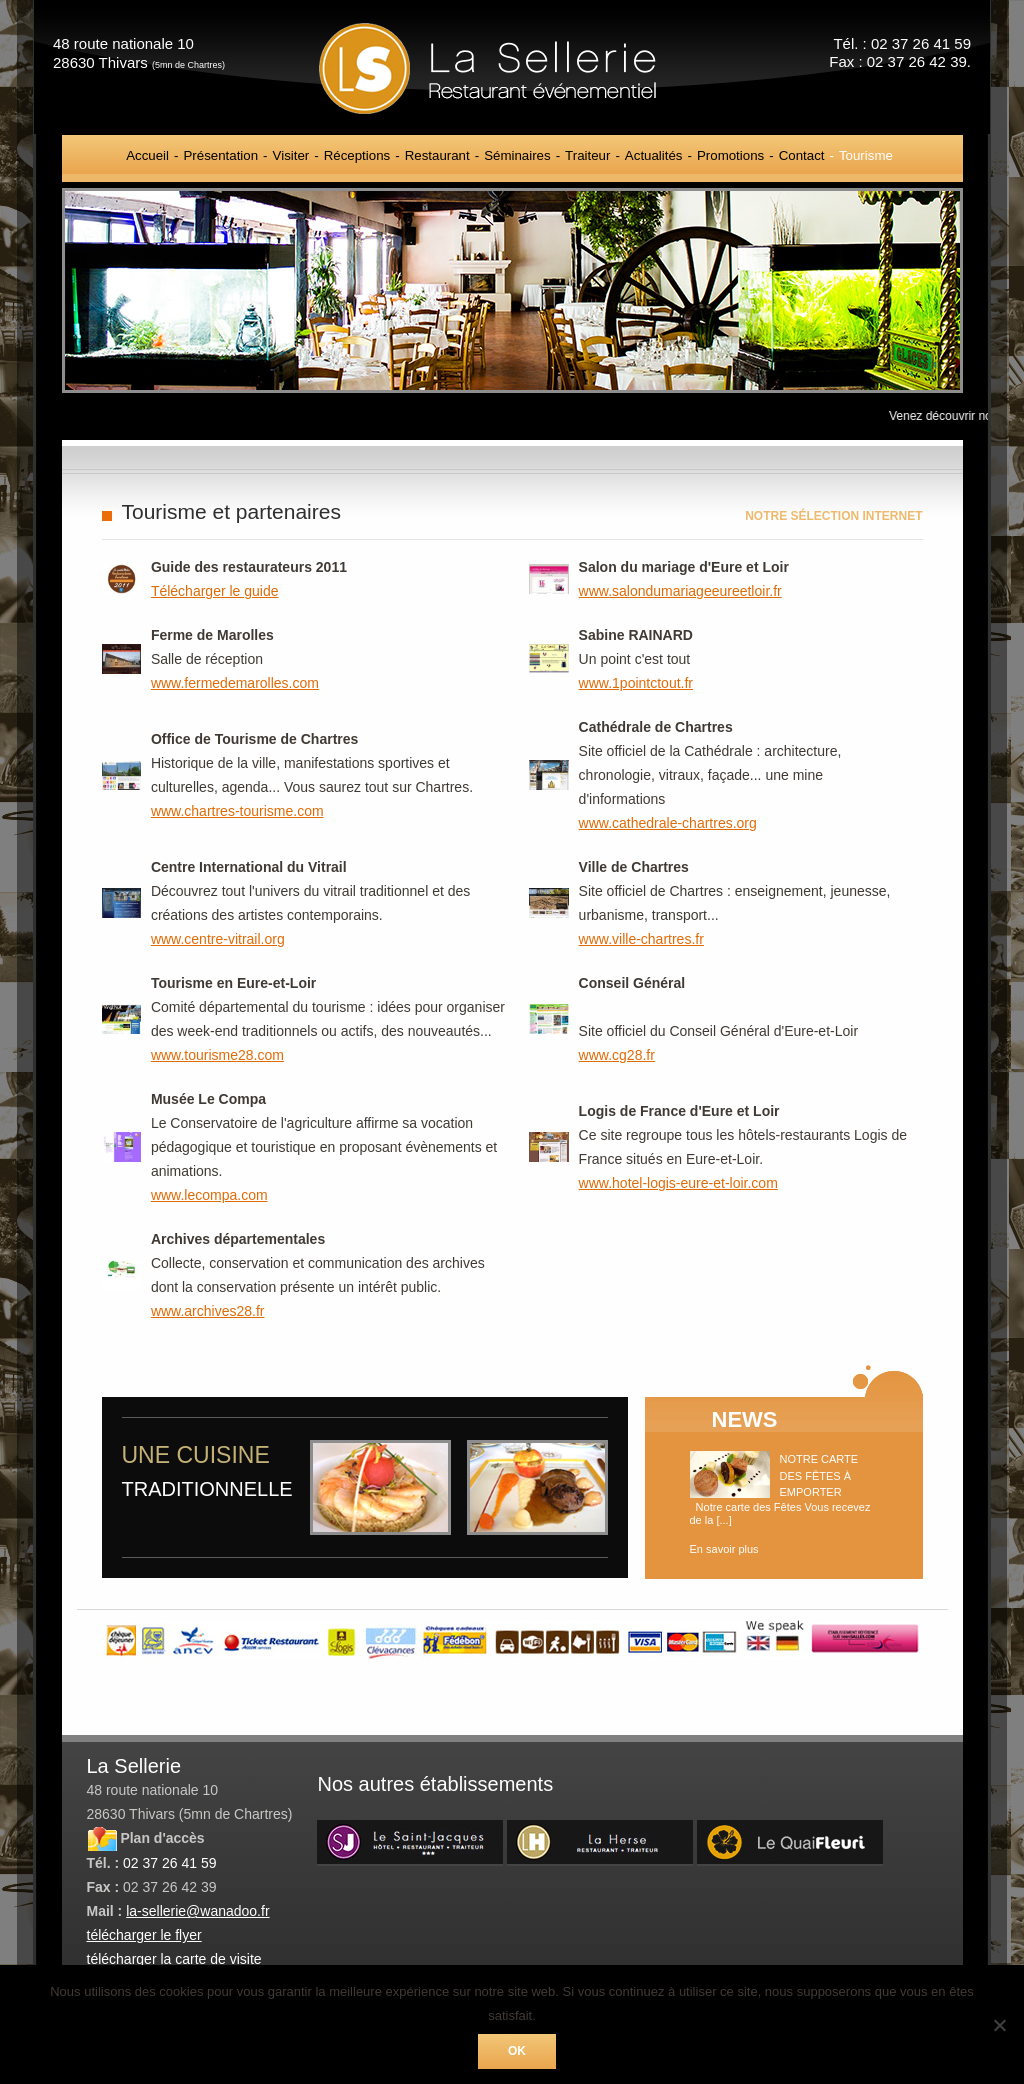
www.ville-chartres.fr (641, 939)
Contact (802, 155)
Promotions (730, 155)
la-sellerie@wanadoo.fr (197, 1911)
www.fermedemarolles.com (235, 683)
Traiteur (587, 155)
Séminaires (517, 155)
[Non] (999, 2025)
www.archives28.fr (208, 1311)
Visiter (291, 155)
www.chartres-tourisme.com (237, 811)
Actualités (654, 155)
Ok (517, 2051)
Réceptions (357, 155)
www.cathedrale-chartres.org (668, 823)
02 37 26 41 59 (169, 1863)
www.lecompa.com (209, 1195)
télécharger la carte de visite (174, 1959)
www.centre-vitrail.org (218, 939)
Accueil (147, 155)
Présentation (220, 155)
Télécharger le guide (215, 591)
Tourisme (866, 155)
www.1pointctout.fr (636, 683)
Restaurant (437, 155)
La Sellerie (512, 67)
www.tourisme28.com (217, 1055)
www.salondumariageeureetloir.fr (680, 591)
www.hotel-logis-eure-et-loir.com (678, 1183)
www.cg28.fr (617, 1055)
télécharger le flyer (144, 1935)
